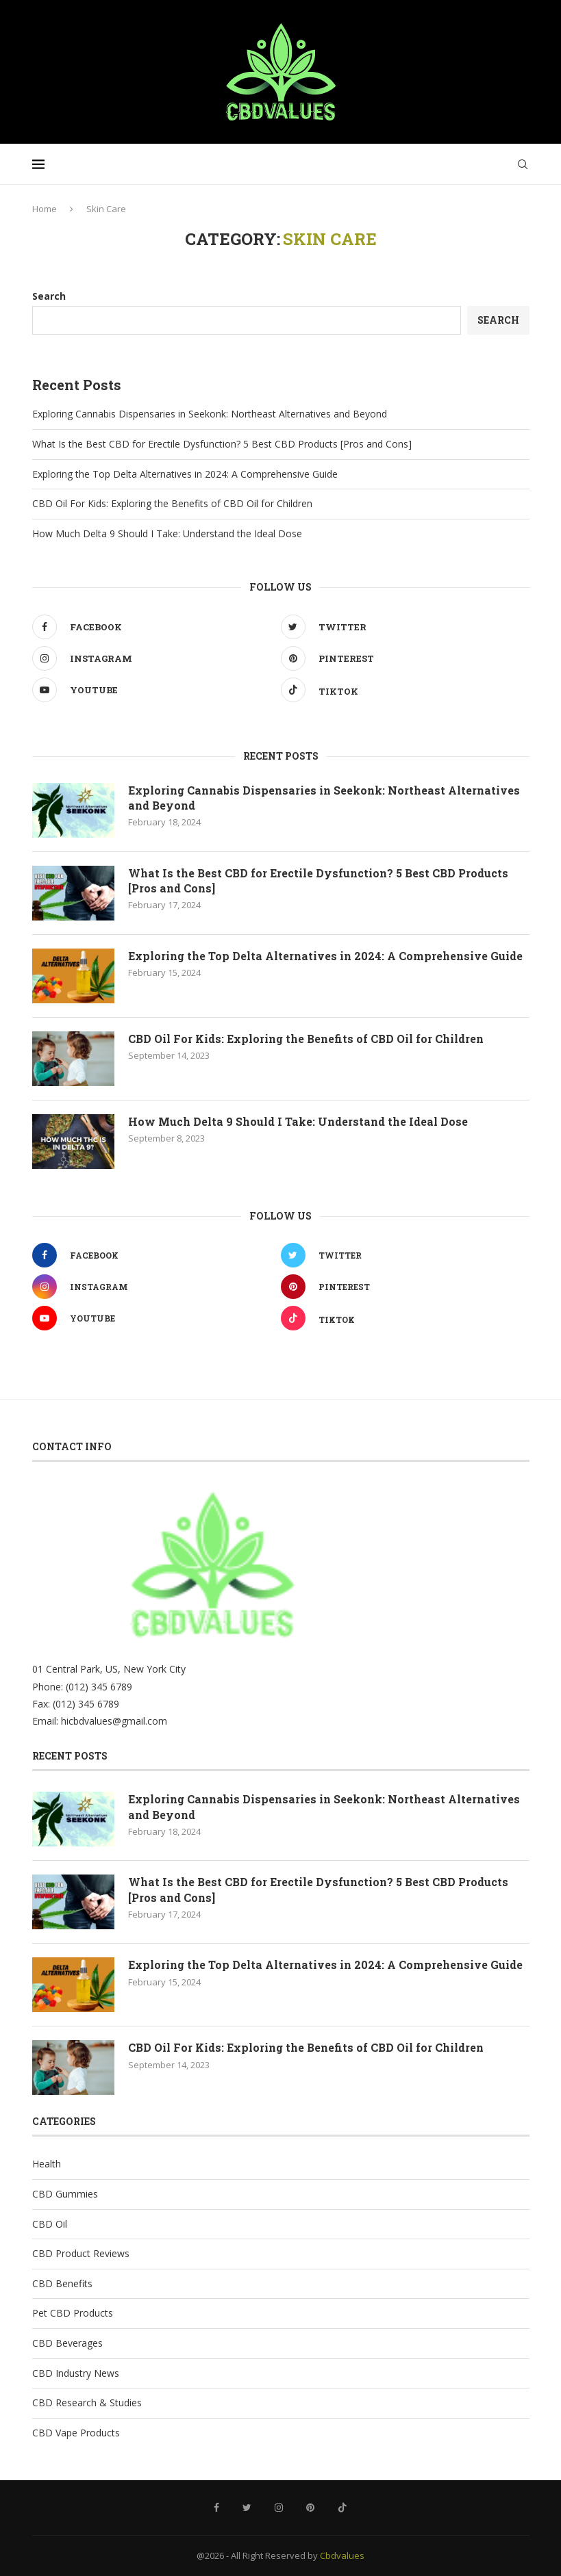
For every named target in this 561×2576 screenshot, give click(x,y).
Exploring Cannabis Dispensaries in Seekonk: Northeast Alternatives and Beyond (209, 413)
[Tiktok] (401, 690)
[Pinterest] (401, 658)
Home (44, 209)
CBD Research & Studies (87, 2402)
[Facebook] (153, 627)
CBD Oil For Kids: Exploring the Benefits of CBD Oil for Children (172, 503)
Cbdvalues (342, 2555)
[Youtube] (153, 690)
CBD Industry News (75, 2373)
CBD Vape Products (76, 2432)
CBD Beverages (67, 2342)
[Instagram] (153, 658)
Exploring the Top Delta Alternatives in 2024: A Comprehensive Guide (185, 473)
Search (49, 295)
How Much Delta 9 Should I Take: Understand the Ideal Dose (167, 533)
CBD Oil (49, 2223)
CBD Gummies (65, 2193)
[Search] (522, 164)
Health (46, 2163)
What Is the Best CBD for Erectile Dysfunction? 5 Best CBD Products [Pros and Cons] (222, 443)
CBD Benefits (62, 2283)
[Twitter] (401, 627)
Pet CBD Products (72, 2312)
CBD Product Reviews (80, 2253)
